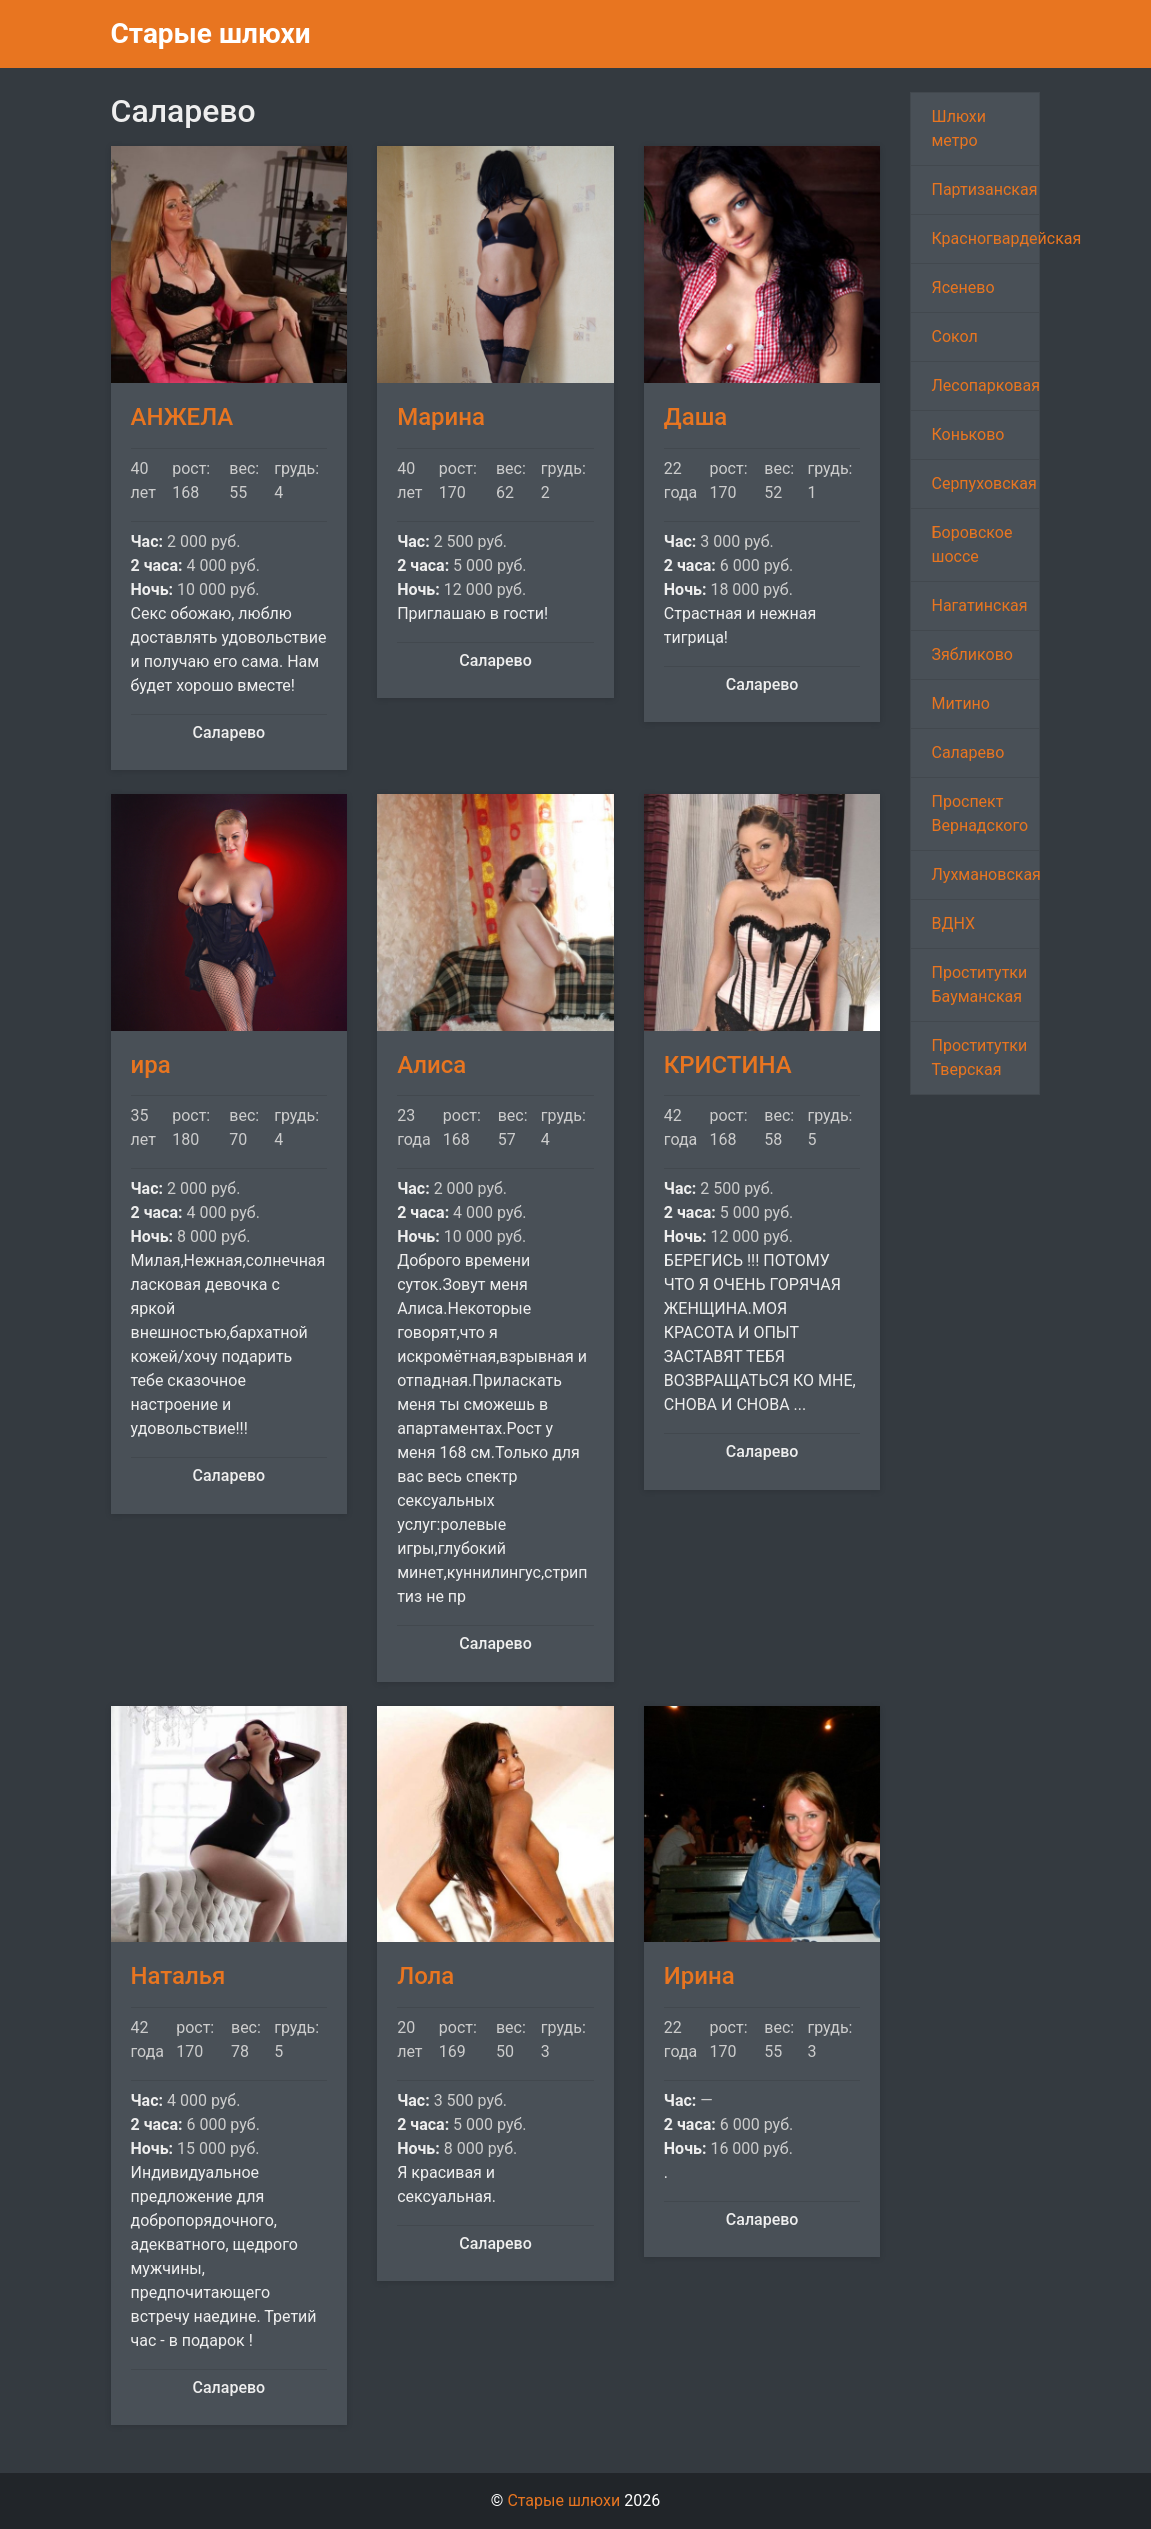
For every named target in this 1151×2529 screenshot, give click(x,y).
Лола (425, 1976)
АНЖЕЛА (182, 417)
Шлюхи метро (958, 128)
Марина (441, 417)
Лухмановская (985, 874)
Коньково (967, 434)
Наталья (178, 1976)
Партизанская (984, 189)
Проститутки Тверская (979, 1057)
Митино (960, 703)
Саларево (967, 752)
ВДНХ (953, 923)
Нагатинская (979, 605)
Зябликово (972, 654)
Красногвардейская (985, 238)
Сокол (954, 336)
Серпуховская (983, 483)
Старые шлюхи (211, 33)
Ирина (699, 1976)
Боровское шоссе (971, 544)
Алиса (431, 1065)
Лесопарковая (985, 385)
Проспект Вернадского (979, 813)
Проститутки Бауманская (979, 984)
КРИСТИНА (728, 1065)
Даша (696, 417)
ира (151, 1065)
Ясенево (962, 287)
